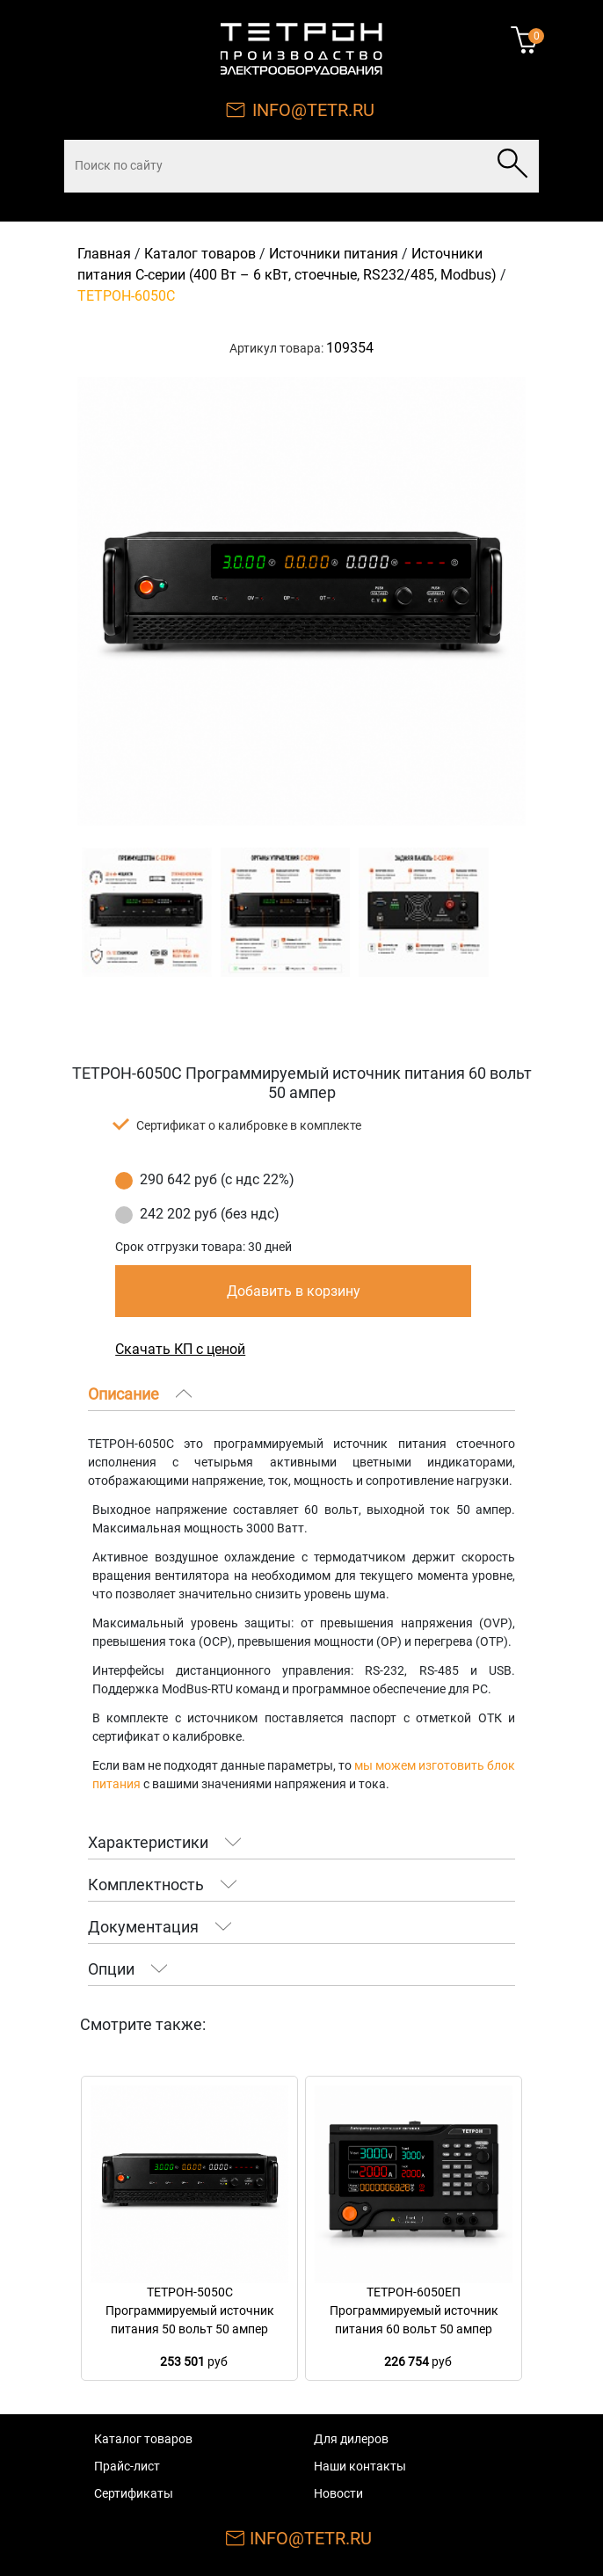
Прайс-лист (127, 2466)
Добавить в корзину (293, 1291)
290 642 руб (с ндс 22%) (217, 1179)
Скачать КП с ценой (180, 1349)
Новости (338, 2493)
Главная (104, 253)
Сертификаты (133, 2493)
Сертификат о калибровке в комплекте (248, 1125)
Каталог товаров (200, 253)
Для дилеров (351, 2439)
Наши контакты (360, 2466)
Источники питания (333, 253)
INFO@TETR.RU (313, 109)
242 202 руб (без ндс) (210, 1213)
